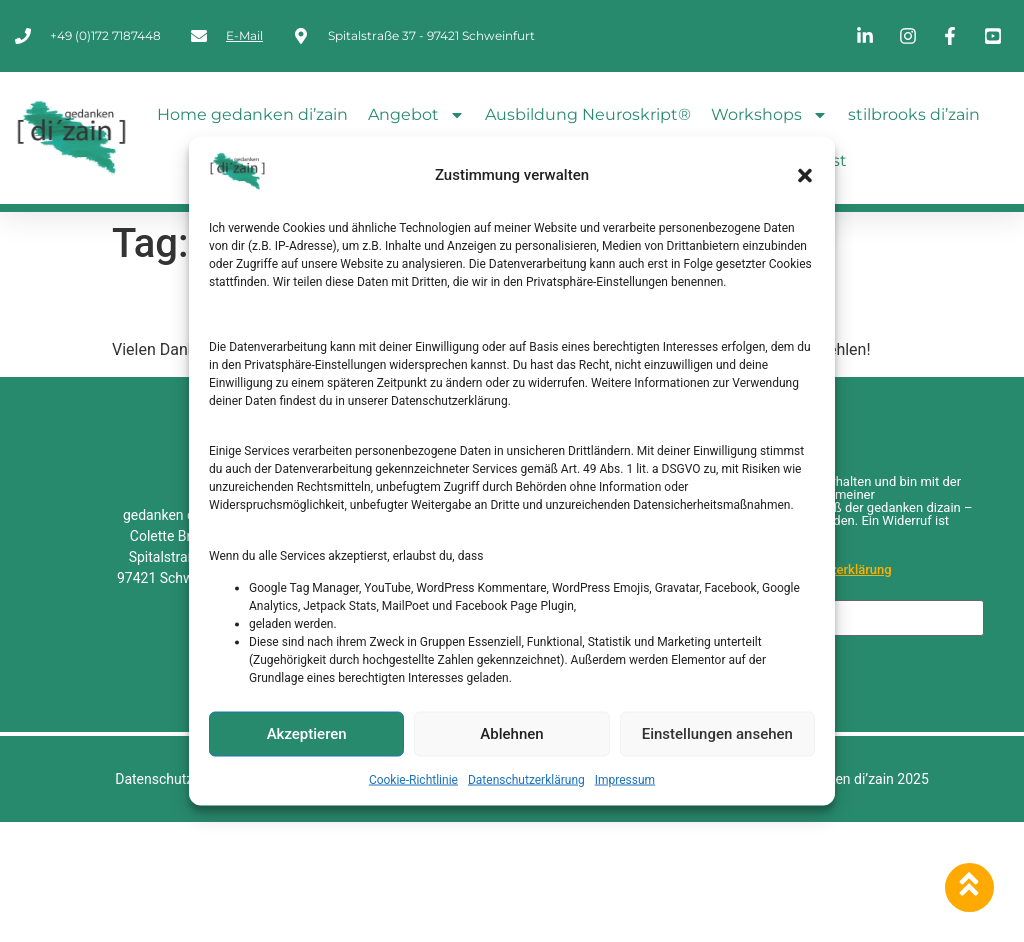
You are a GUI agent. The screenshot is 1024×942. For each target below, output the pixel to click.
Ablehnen (511, 734)
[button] (805, 175)
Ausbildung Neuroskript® (588, 114)
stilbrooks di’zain (914, 114)
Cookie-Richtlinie (413, 779)
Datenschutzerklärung (526, 779)
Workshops (769, 115)
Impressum (625, 779)
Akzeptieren (307, 734)
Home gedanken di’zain (252, 114)
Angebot (416, 115)
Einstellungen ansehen (717, 734)
